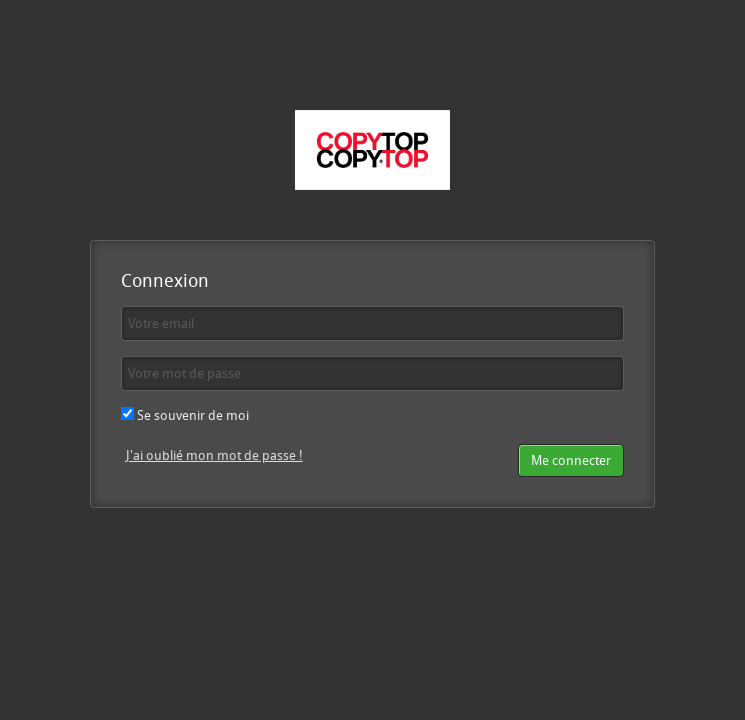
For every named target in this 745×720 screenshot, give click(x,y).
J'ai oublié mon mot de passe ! (214, 455)
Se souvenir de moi (185, 415)
